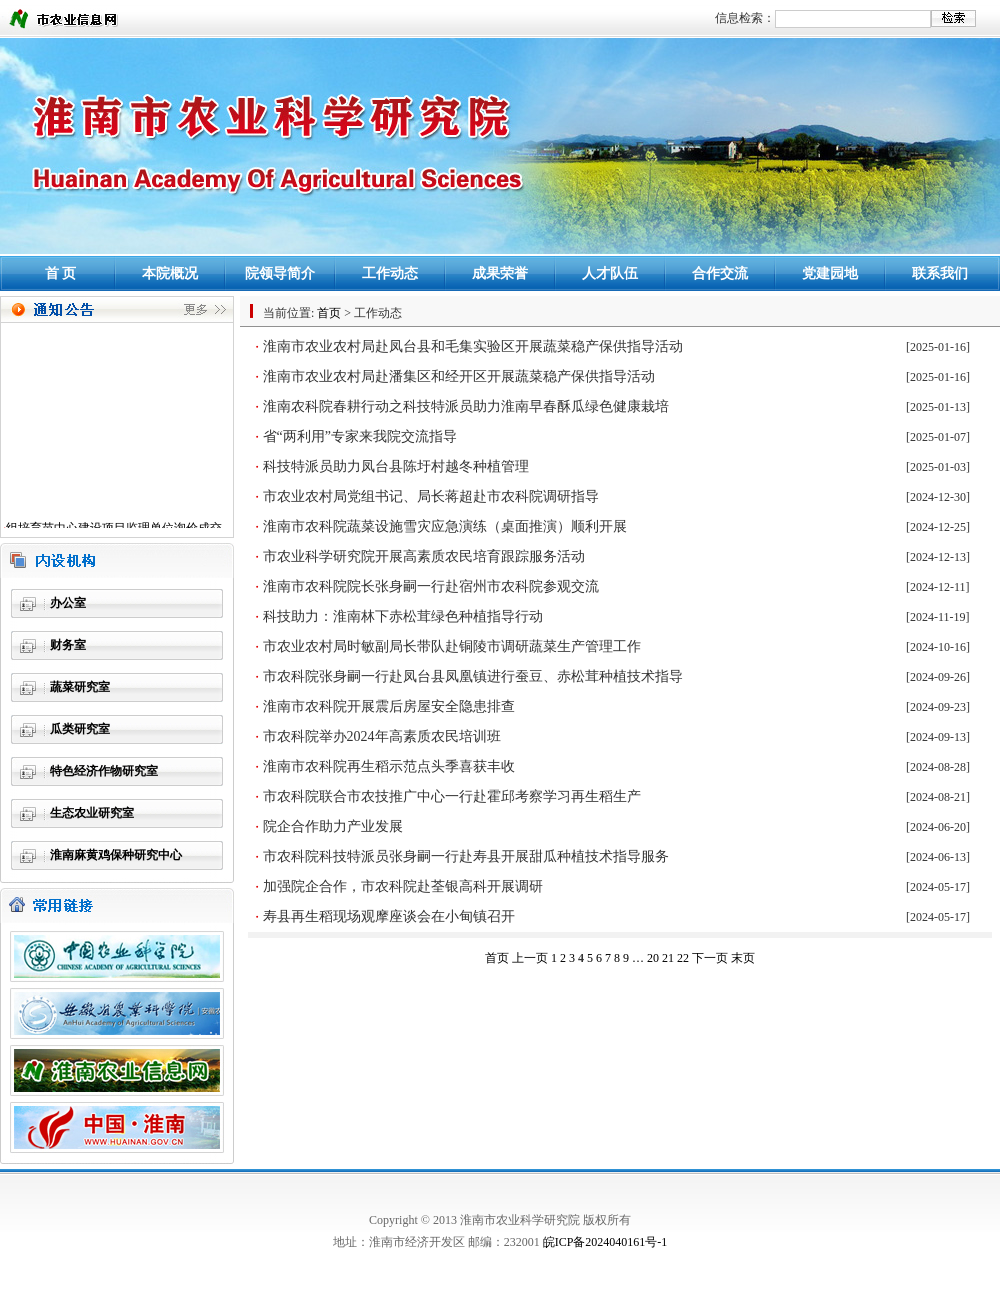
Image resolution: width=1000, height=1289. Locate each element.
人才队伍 (610, 273)
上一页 (530, 958)
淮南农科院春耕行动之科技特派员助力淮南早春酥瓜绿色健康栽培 (466, 406)
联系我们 (940, 273)
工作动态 (390, 273)
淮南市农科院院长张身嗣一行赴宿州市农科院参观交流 (431, 586)
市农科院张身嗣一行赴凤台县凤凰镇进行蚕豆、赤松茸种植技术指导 (473, 676)
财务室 (68, 645)
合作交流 (720, 273)
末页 (743, 958)
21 (668, 958)
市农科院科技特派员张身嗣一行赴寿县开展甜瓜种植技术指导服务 (466, 856)
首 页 (61, 273)
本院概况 (170, 273)
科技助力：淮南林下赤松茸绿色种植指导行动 (403, 616)
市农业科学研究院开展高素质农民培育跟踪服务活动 (424, 556)
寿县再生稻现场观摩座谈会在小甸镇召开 (389, 916)
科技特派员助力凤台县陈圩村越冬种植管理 (396, 466)
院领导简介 (280, 273)
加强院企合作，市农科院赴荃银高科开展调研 (403, 886)
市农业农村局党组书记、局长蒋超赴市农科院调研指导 (431, 496)
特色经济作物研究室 (104, 771)
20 (653, 958)
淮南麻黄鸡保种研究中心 (116, 855)
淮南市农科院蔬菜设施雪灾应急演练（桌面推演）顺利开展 (445, 526)
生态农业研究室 (92, 813)
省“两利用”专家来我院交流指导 (360, 436)
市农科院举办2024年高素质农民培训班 (382, 736)
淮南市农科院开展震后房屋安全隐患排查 (389, 706)
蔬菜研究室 (80, 687)
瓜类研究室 (80, 729)
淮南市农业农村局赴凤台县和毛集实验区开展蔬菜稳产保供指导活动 (473, 346)
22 (683, 958)
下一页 (710, 958)
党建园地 (830, 273)
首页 (329, 313)
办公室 (68, 603)
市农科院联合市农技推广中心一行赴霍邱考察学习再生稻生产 (452, 796)
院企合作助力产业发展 (333, 826)
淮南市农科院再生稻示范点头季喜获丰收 (389, 766)
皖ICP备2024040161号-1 (605, 1242)
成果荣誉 (500, 273)
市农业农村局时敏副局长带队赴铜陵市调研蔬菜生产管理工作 (452, 646)
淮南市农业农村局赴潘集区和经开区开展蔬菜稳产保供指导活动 (459, 376)
